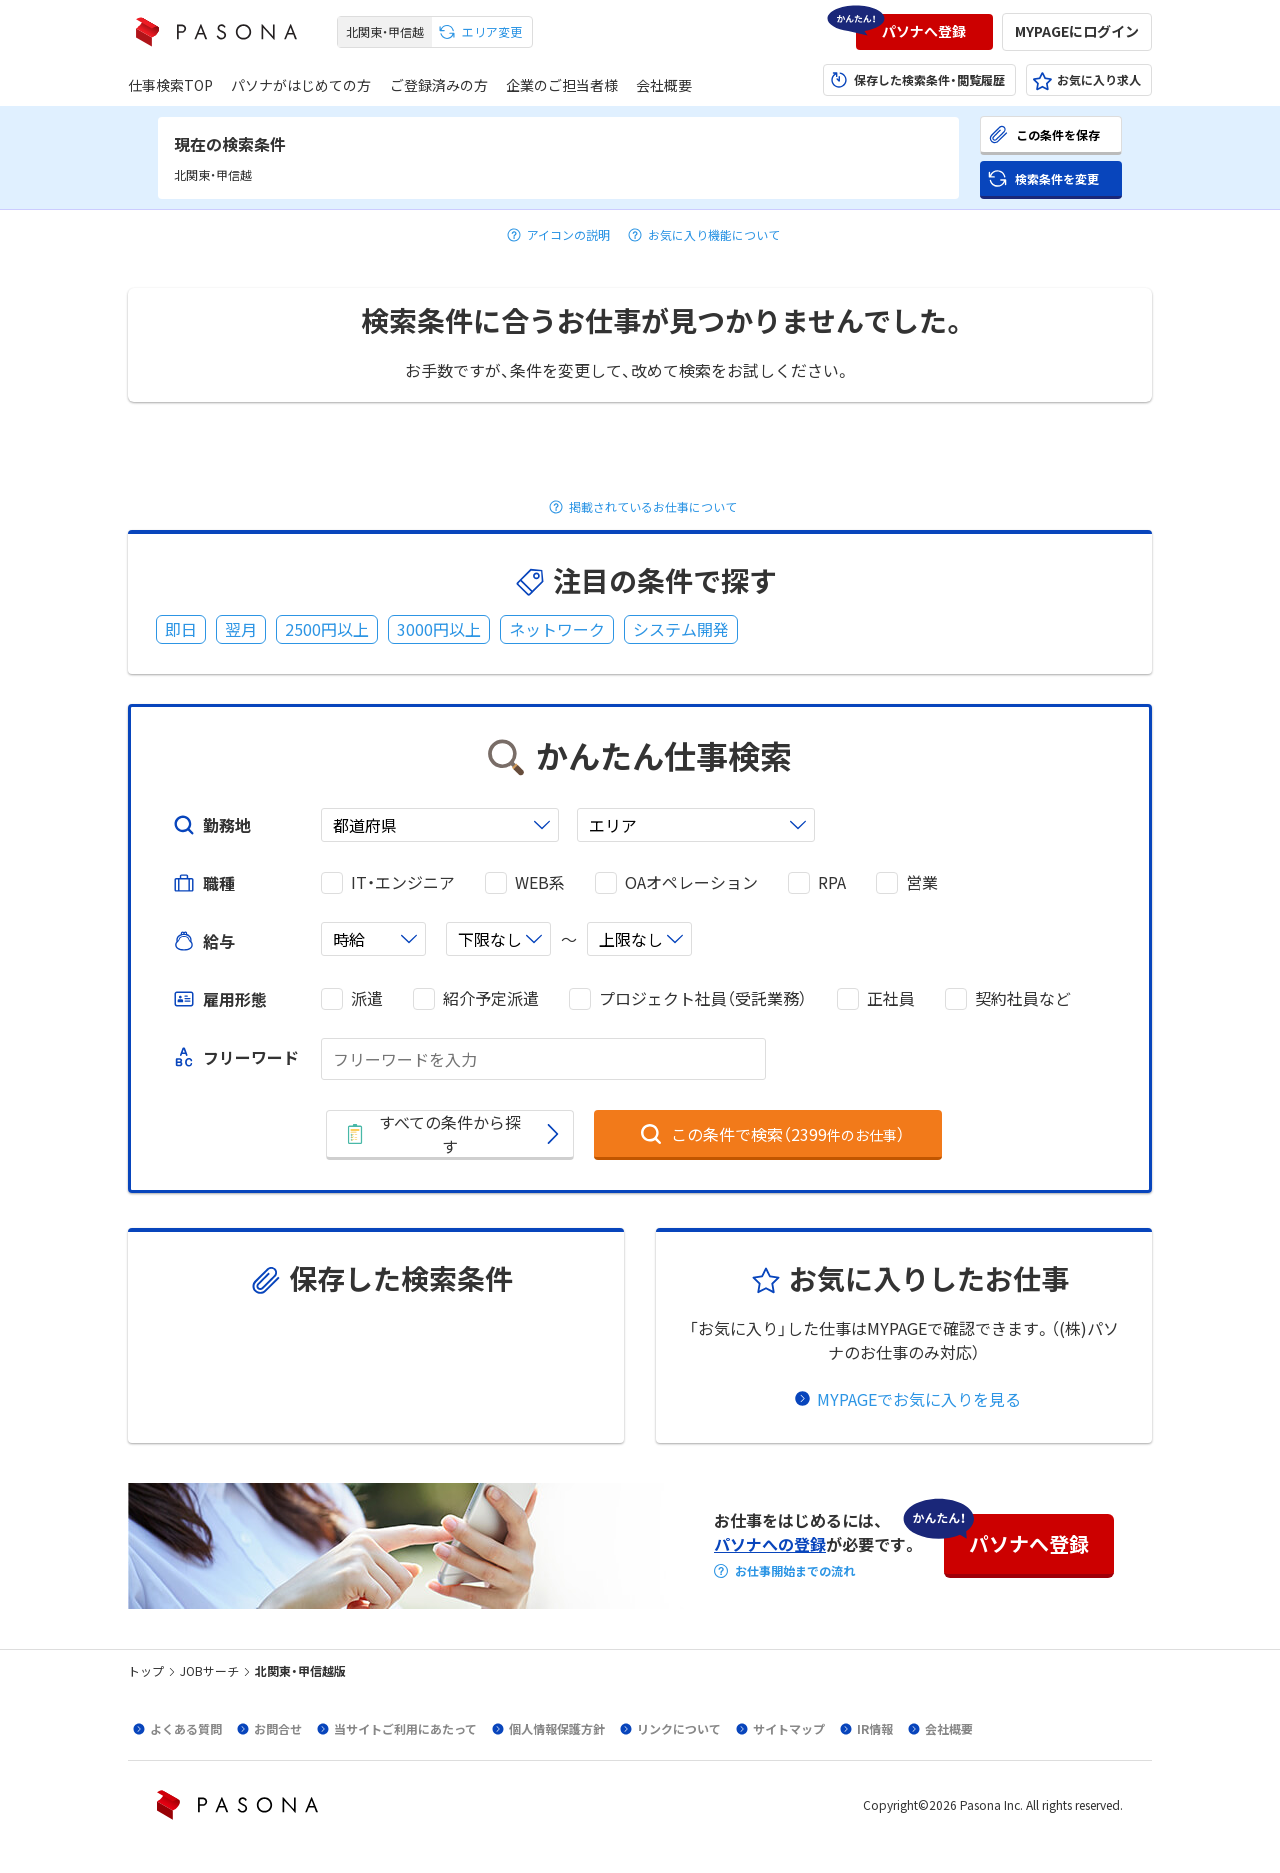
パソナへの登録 (770, 1544)
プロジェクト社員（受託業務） (703, 998)
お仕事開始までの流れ (795, 1571)
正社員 (891, 998)
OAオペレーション (691, 882)
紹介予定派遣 (491, 998)
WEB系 (540, 882)
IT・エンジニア (403, 882)
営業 (922, 882)
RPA (832, 882)
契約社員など (1023, 998)
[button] (924, 32)
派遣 (367, 998)
